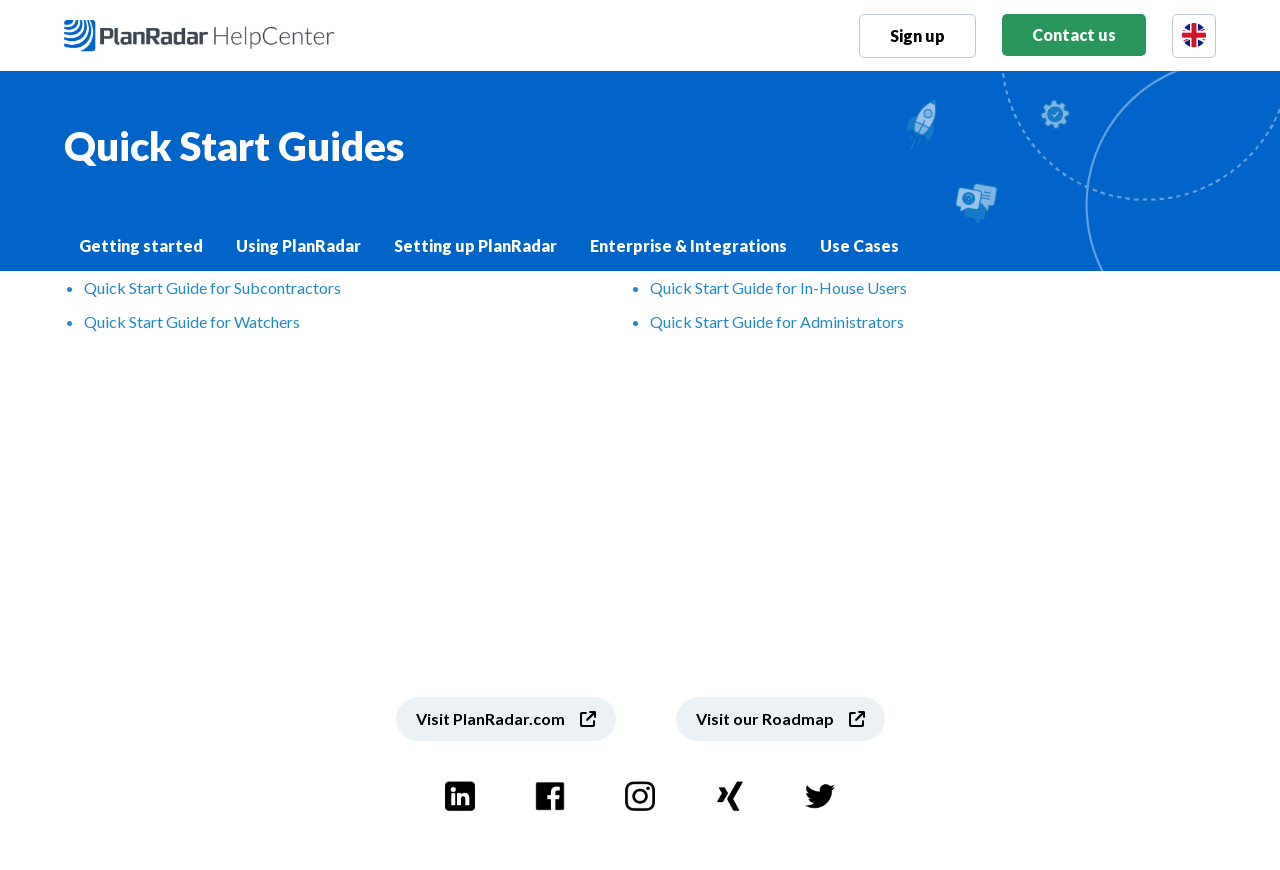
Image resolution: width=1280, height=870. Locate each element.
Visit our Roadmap (765, 718)
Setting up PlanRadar (475, 245)
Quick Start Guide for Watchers (192, 321)
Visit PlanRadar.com (490, 718)
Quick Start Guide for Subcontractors (212, 287)
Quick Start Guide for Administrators (777, 321)
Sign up (917, 35)
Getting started (141, 245)
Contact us (1074, 34)
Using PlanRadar (298, 245)
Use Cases (859, 245)
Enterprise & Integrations (688, 245)
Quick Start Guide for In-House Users (778, 287)
